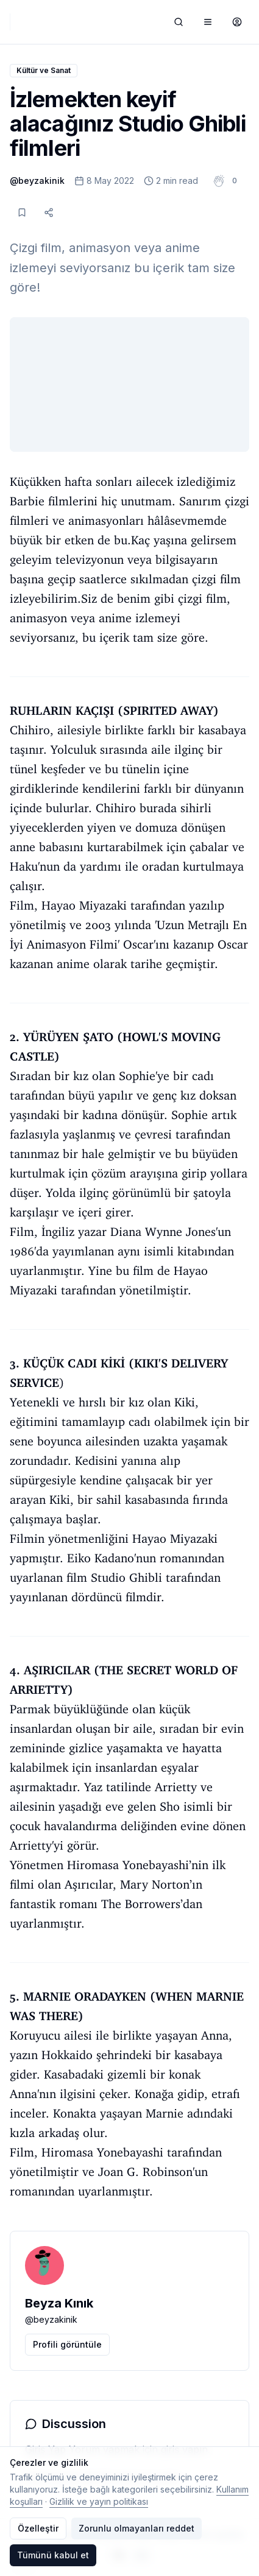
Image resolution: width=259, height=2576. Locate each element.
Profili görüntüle (67, 2344)
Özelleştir (38, 2528)
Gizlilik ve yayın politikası (98, 2501)
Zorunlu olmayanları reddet (136, 2528)
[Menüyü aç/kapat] (208, 22)
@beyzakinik (37, 180)
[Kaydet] (22, 212)
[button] (234, 181)
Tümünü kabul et (53, 2555)
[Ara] (178, 22)
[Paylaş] (49, 212)
